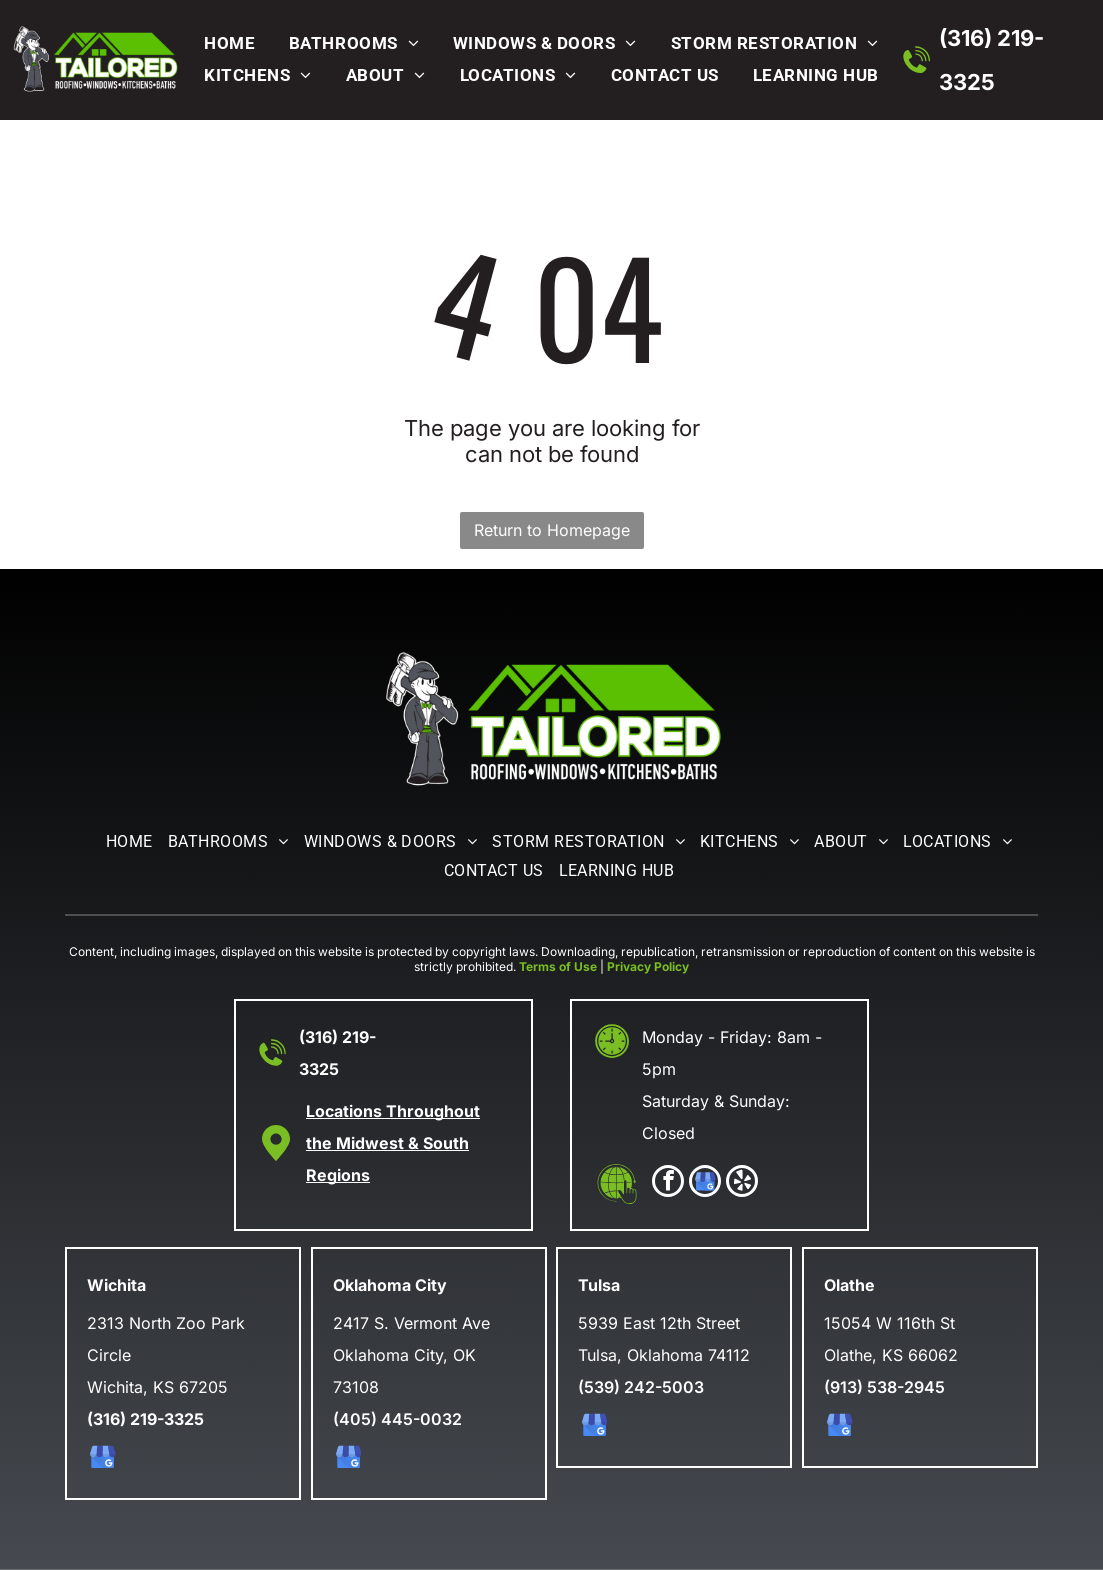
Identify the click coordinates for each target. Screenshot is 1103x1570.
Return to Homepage (552, 530)
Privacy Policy (648, 966)
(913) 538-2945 (884, 1387)
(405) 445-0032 (397, 1419)
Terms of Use (558, 966)
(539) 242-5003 (641, 1387)
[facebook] (668, 1183)
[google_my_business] (705, 1183)
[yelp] (742, 1183)
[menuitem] (225, 43)
